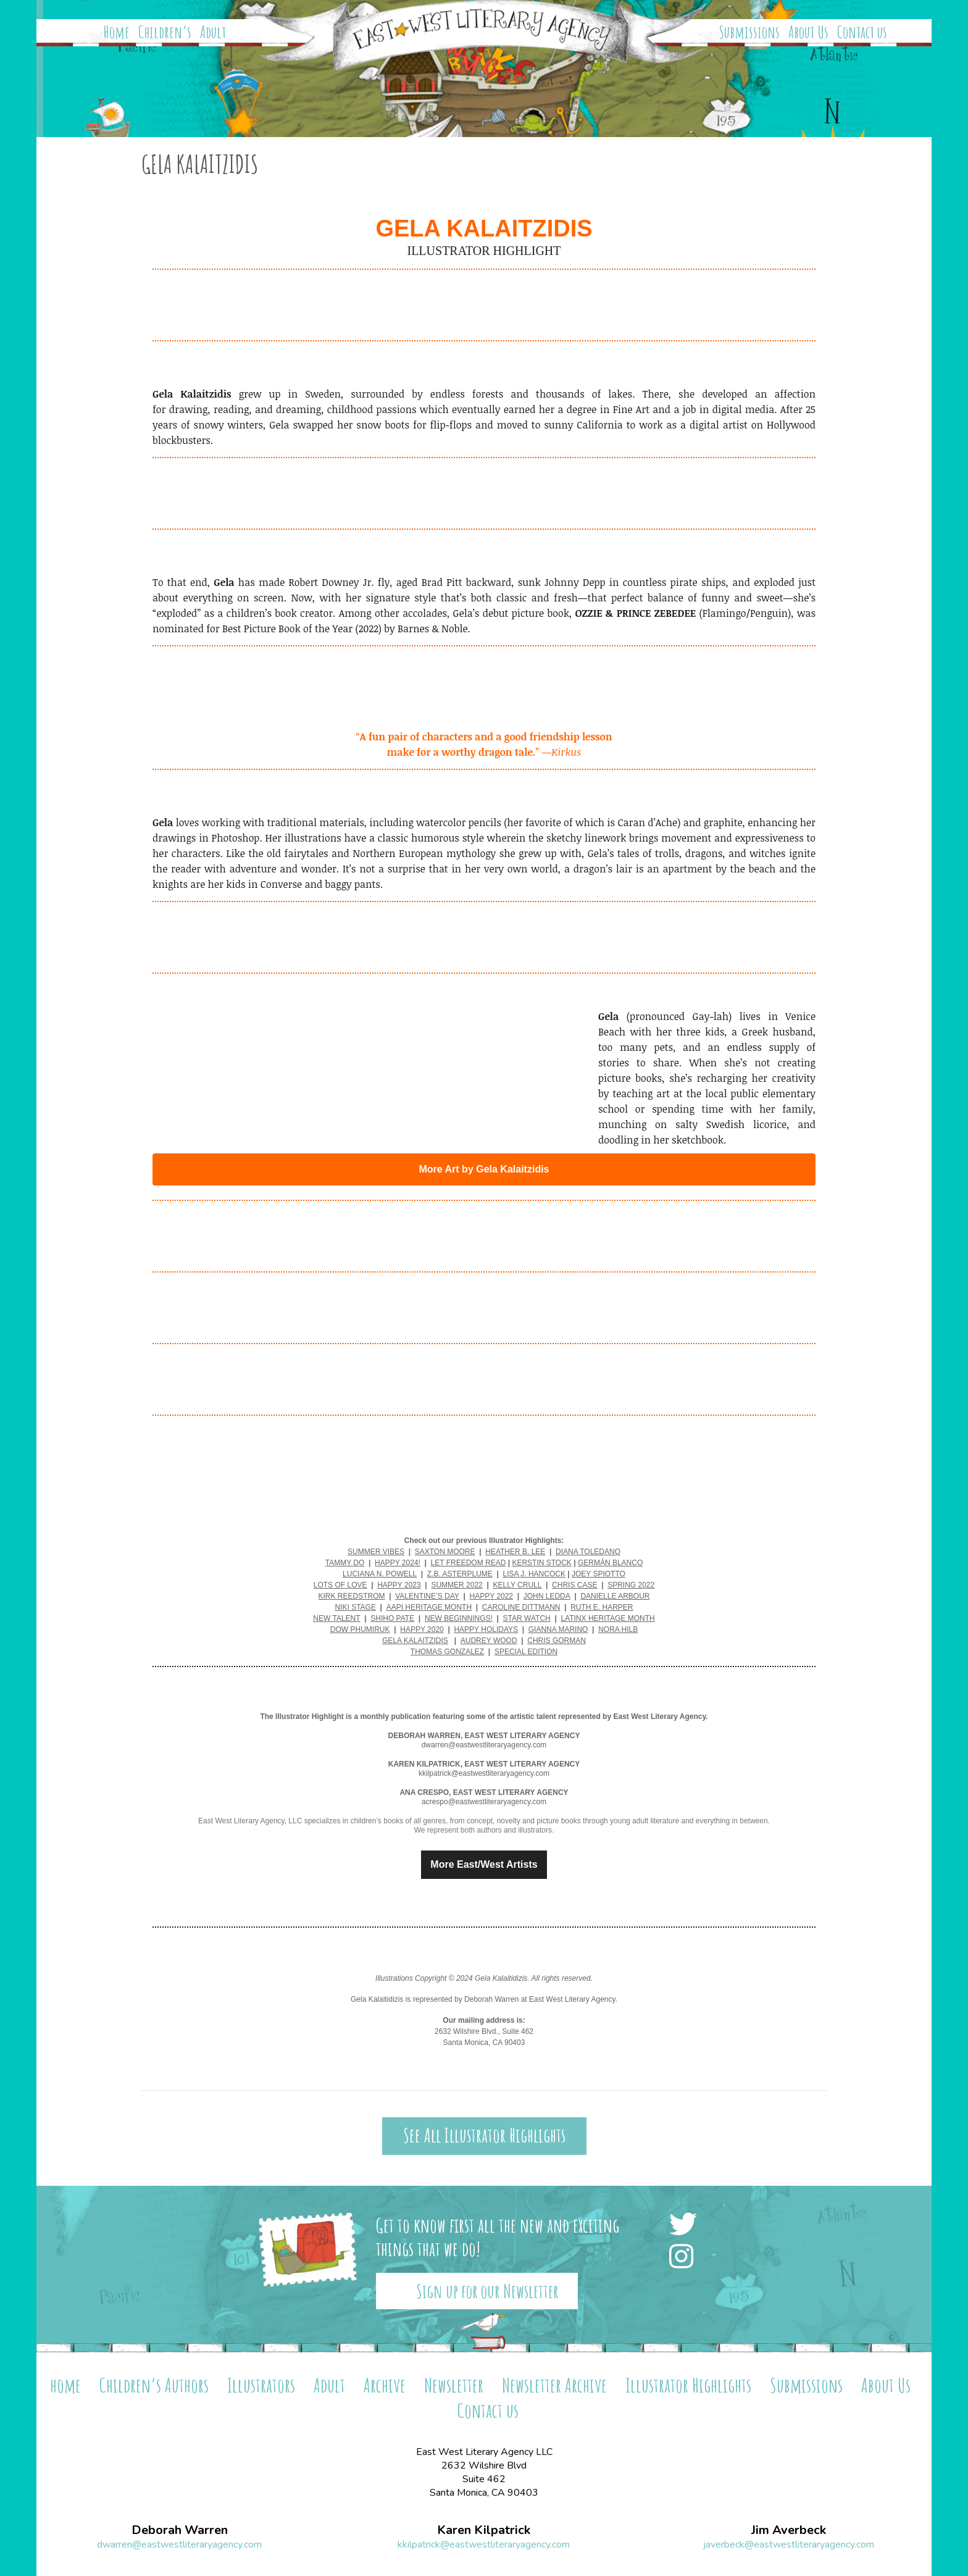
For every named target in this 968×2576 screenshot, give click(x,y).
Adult (213, 32)
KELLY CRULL (517, 1585)
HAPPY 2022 (492, 1596)
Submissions (749, 32)
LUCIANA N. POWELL (380, 1574)
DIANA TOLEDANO (588, 1551)
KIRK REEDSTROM (352, 1596)
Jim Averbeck (788, 2530)
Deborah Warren (179, 2530)
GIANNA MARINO (558, 1629)
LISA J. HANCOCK (534, 1574)
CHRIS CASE (574, 1585)
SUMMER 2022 (456, 1585)
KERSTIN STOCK (541, 1562)
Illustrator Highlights (688, 2385)
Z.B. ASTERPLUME (460, 1574)
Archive (385, 2385)
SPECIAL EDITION (525, 1651)
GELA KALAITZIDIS (415, 1640)
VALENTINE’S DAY (427, 1596)
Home (117, 32)
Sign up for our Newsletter (487, 2291)
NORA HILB (618, 1629)
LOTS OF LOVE (340, 1585)
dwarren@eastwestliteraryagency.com (179, 2544)
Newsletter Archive (554, 2385)
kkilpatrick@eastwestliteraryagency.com (484, 2544)
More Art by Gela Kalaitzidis (484, 1169)
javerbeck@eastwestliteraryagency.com (788, 2544)
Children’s (164, 32)
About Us (808, 32)
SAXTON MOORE (445, 1551)
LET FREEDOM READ (468, 1562)
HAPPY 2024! (397, 1562)
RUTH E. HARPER (601, 1607)
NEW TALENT (336, 1618)
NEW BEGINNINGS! (459, 1618)
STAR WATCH (527, 1618)
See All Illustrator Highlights (484, 2135)
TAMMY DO (345, 1562)
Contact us (862, 32)
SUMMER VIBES (376, 1551)
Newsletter (453, 2385)
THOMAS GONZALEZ (447, 1651)
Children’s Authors (154, 2385)
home (65, 2385)
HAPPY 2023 (399, 1585)
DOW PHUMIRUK (360, 1629)
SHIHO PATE (392, 1618)
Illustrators (261, 2385)
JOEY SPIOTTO (598, 1574)
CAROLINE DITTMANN (521, 1607)
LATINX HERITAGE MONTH (607, 1618)
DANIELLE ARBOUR (614, 1596)
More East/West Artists (483, 1865)
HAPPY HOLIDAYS (486, 1629)
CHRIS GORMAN (556, 1640)
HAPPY (413, 1629)
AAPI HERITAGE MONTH (429, 1607)
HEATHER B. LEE (515, 1551)
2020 (435, 1629)
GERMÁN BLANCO (610, 1562)
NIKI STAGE (355, 1607)
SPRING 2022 (630, 1585)
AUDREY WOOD (489, 1640)
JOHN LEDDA (547, 1596)
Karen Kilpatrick (483, 2530)
